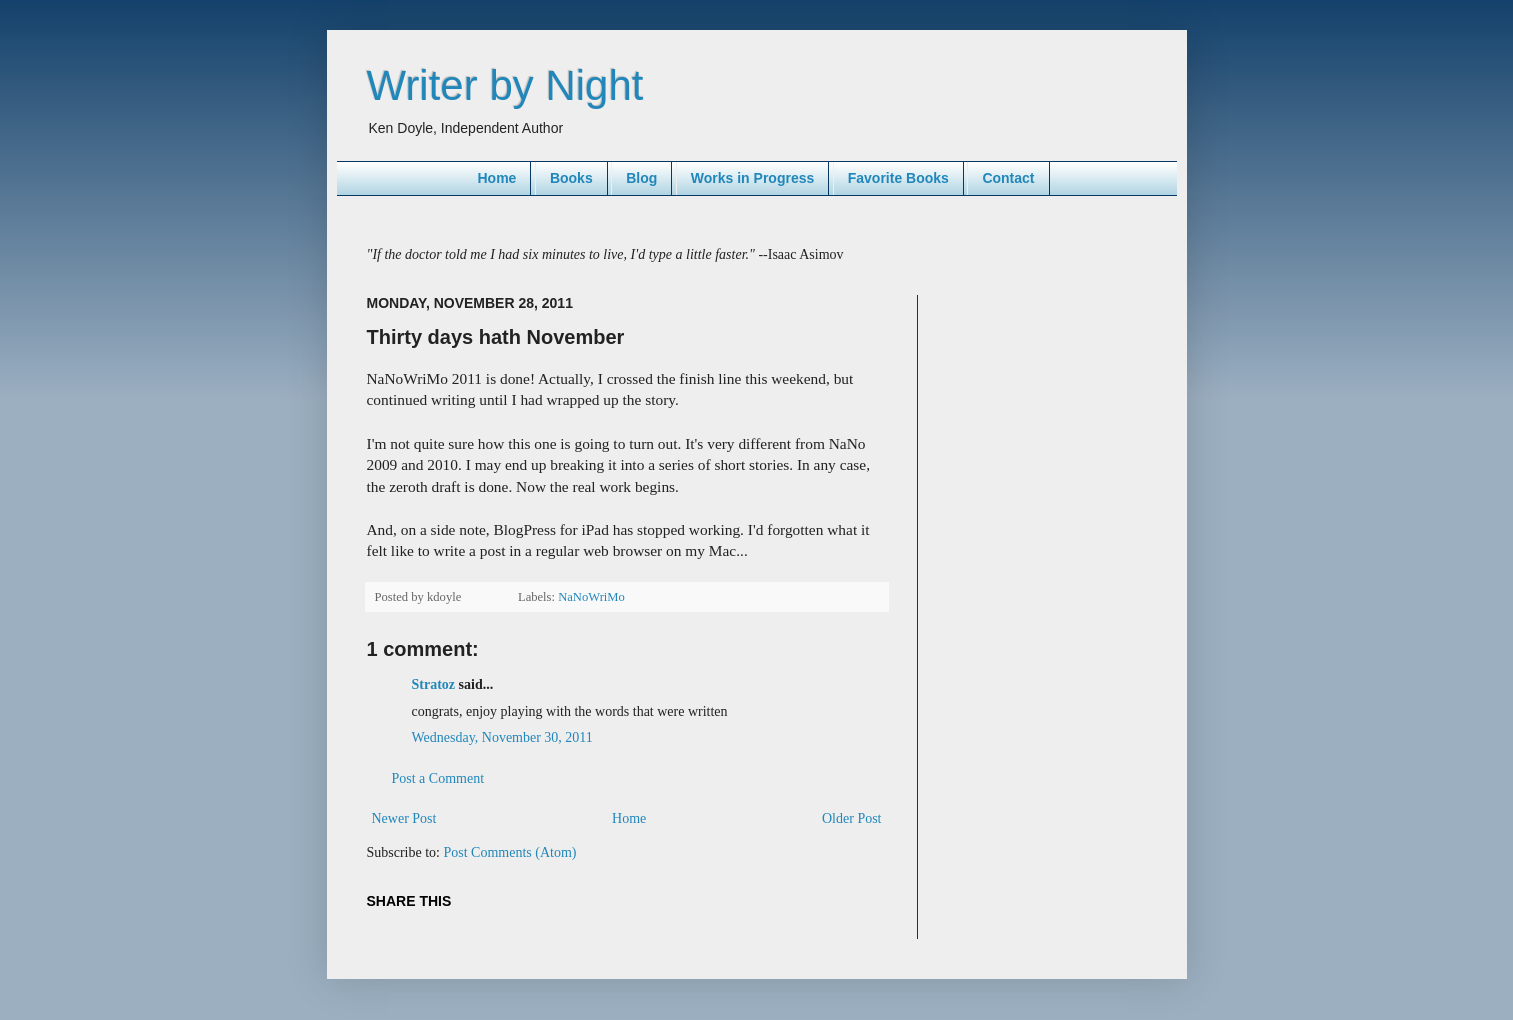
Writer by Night (505, 85)
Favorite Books (898, 178)
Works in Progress (752, 178)
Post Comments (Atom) (510, 852)
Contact (1008, 178)
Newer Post (404, 818)
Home (496, 178)
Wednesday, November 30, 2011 (502, 737)
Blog (641, 178)
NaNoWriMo (591, 597)
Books (571, 178)
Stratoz (434, 684)
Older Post (852, 818)
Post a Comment (438, 778)
